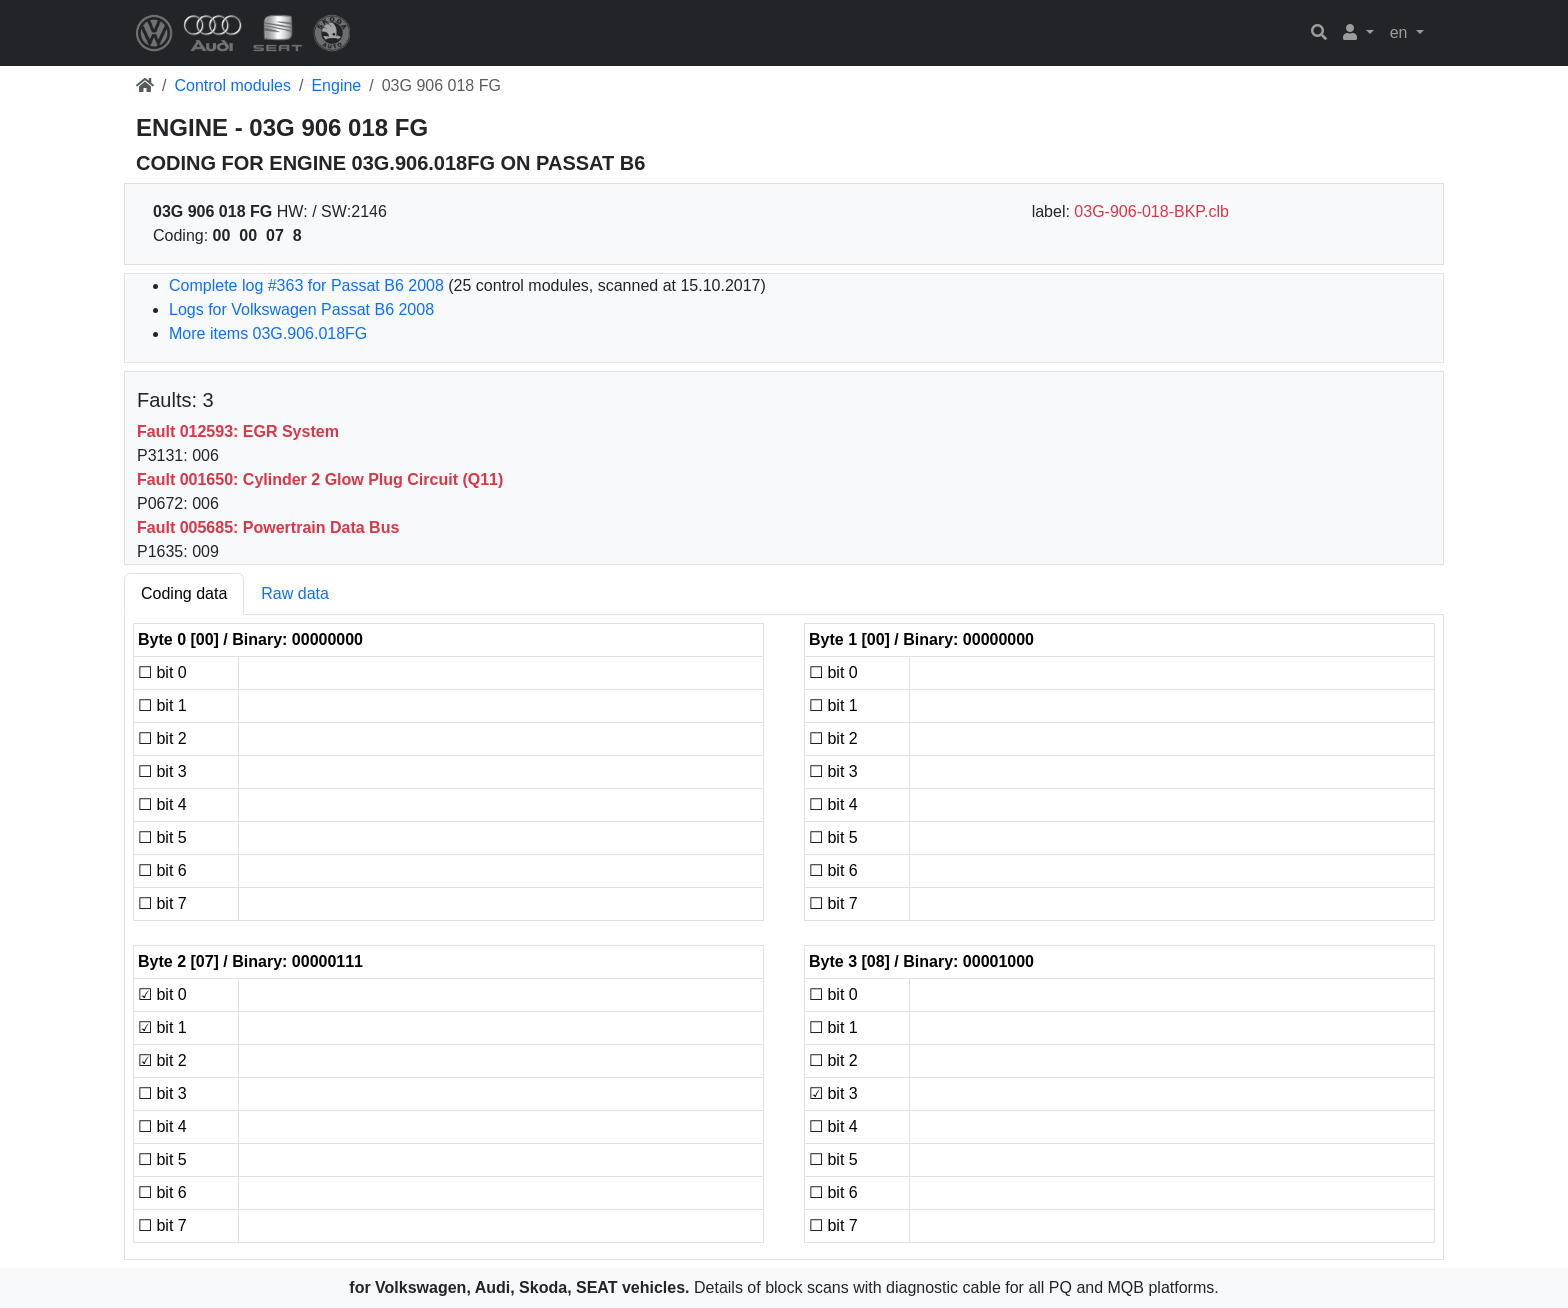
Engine (336, 85)
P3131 (160, 455)
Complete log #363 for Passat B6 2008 (306, 285)
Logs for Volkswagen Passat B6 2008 (301, 309)
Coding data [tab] (184, 593)
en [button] (1401, 32)
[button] (1358, 33)
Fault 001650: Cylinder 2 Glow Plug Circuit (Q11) (320, 479)
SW (334, 211)
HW (290, 211)
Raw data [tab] (295, 593)
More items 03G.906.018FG (268, 333)
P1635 (160, 551)
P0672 (160, 503)
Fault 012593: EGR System (238, 431)
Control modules (232, 85)
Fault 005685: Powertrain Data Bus (268, 527)
